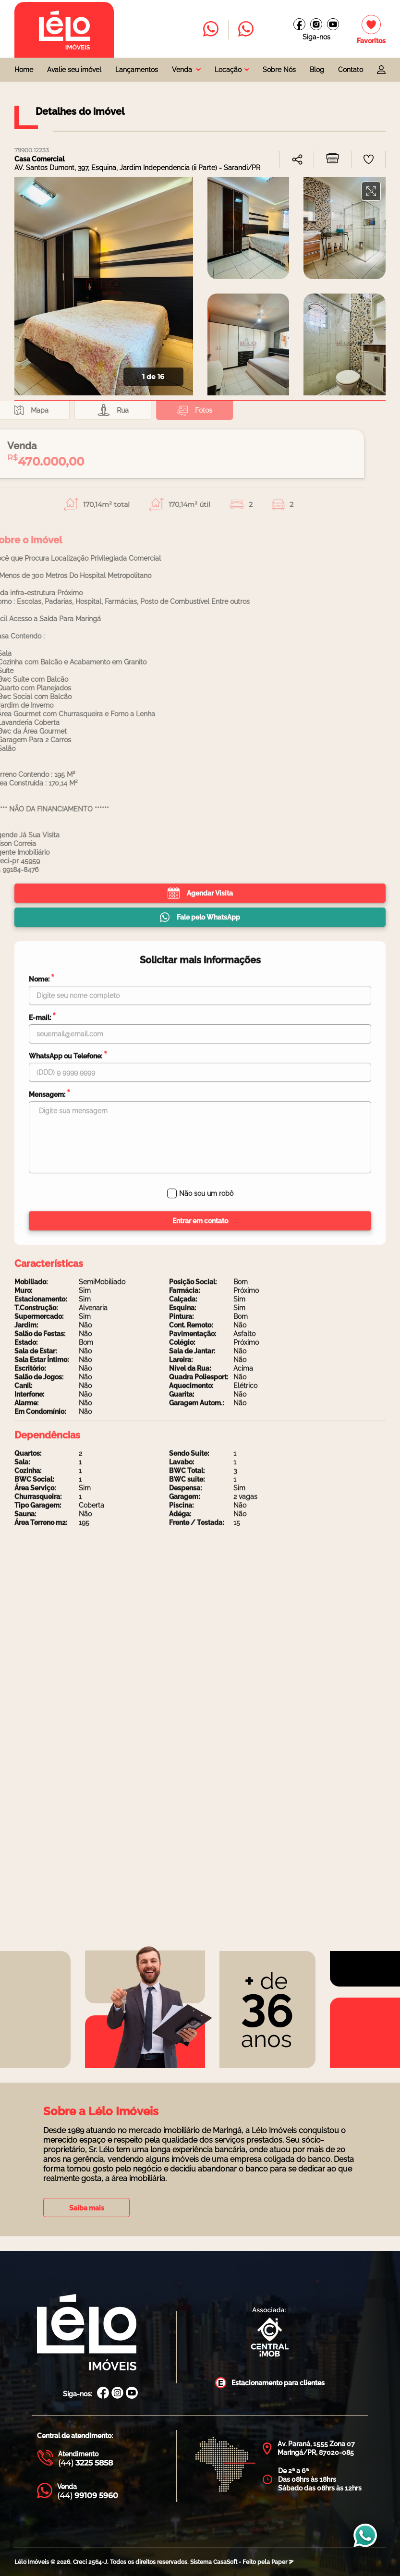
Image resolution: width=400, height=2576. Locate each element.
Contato (350, 70)
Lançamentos (136, 70)
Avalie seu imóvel (74, 70)
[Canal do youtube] (333, 24)
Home (23, 70)
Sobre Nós (279, 70)
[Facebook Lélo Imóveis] (103, 2394)
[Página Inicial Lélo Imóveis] (86, 2333)
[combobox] (186, 70)
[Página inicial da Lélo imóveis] (64, 30)
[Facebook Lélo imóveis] (299, 24)
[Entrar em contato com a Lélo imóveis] (210, 29)
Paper (282, 2562)
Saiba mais (86, 2208)
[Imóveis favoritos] (371, 30)
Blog (317, 70)
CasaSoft (225, 2562)
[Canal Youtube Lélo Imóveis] (132, 2394)
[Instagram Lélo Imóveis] (316, 24)
